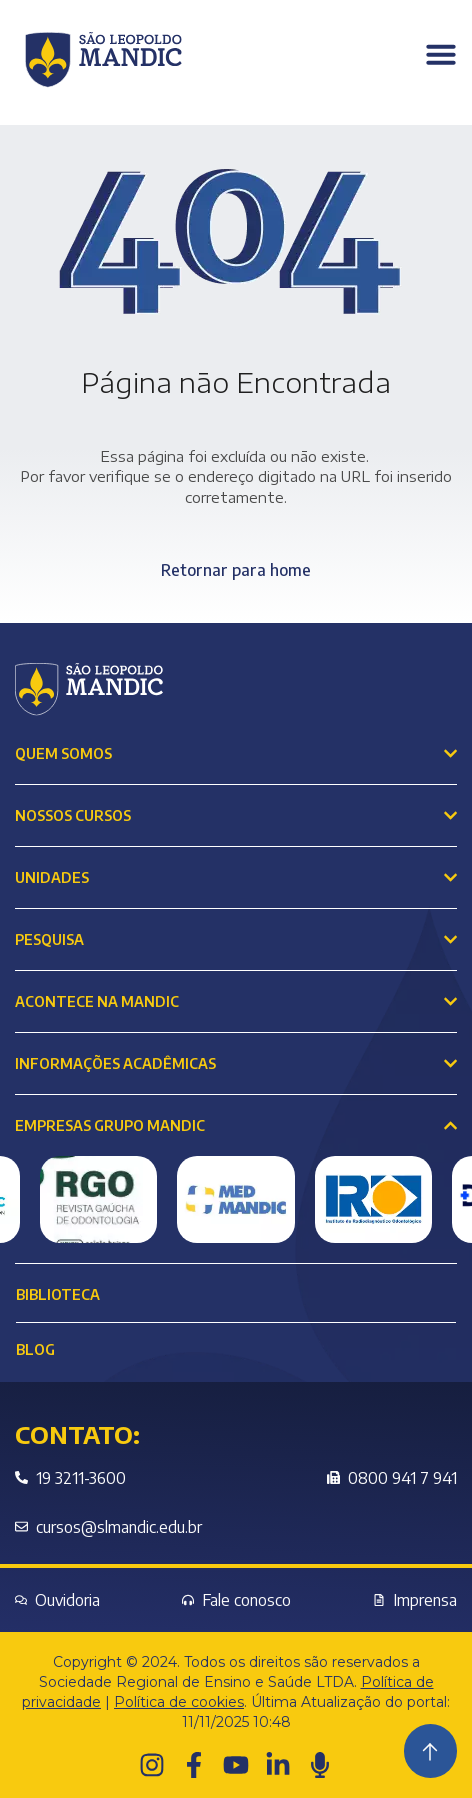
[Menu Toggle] (441, 54)
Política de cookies (179, 1702)
